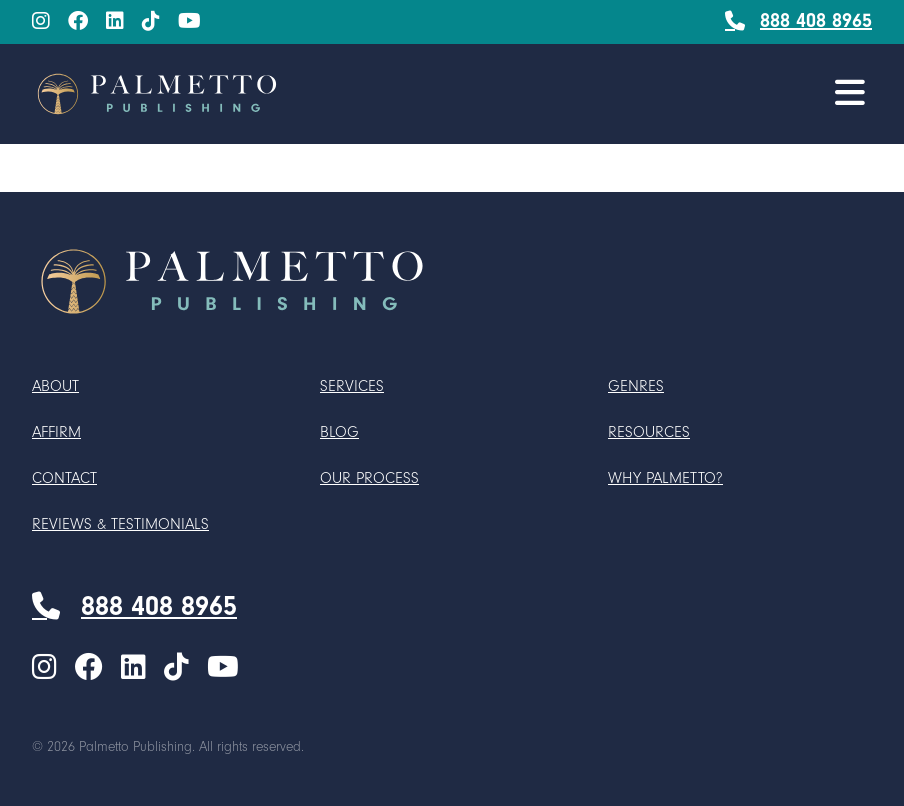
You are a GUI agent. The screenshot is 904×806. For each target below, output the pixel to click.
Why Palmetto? (665, 478)
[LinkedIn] (115, 22)
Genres (636, 386)
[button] (850, 93)
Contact (64, 478)
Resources (649, 432)
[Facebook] (78, 22)
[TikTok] (151, 22)
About (55, 386)
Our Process (369, 478)
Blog (339, 432)
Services (352, 386)
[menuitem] (41, 22)
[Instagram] (41, 22)
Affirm (56, 432)
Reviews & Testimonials (120, 524)
